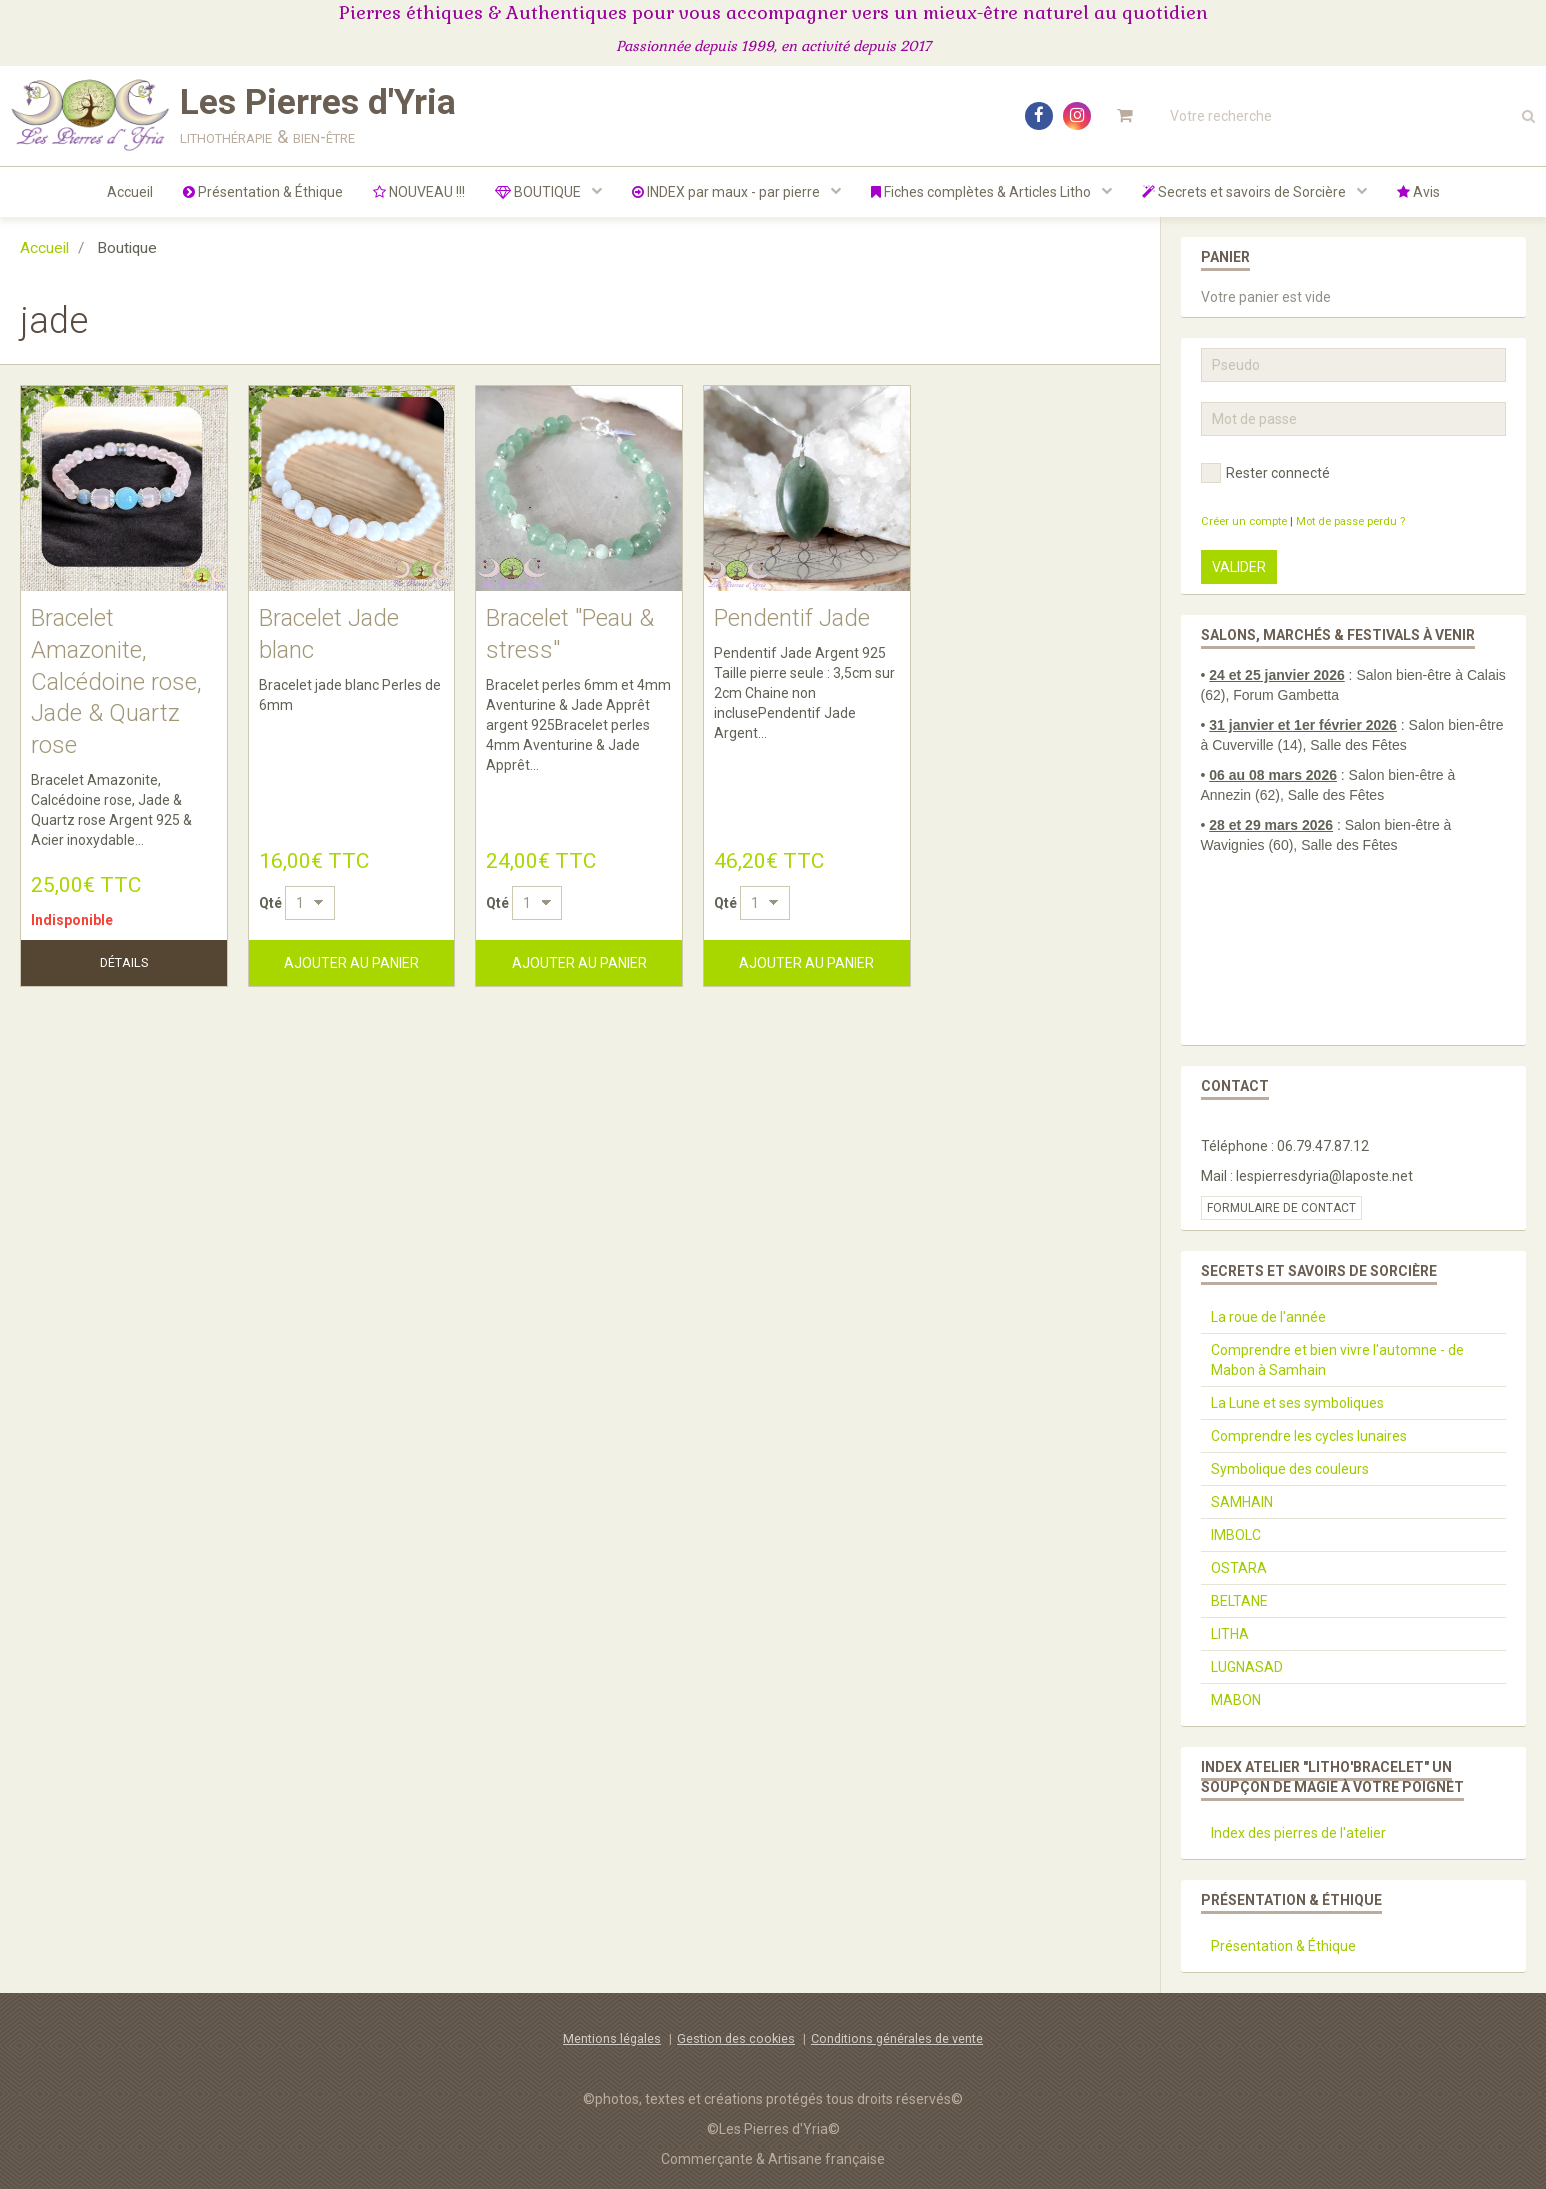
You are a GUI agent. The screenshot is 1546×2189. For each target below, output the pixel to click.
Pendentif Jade (792, 618)
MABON (1236, 1700)
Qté (270, 903)
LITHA (1230, 1634)
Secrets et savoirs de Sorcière (1245, 192)
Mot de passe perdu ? (1350, 521)
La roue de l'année (1268, 1317)
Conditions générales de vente (897, 2038)
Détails (124, 962)
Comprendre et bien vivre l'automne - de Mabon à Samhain (1337, 1360)
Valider (1239, 567)
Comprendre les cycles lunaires (1309, 1436)
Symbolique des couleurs (1290, 1469)
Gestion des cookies (736, 2038)
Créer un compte (1244, 521)
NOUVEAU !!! (419, 192)
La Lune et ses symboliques (1297, 1403)
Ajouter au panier (351, 963)
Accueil (130, 192)
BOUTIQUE (539, 192)
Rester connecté (1265, 473)
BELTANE (1239, 1601)
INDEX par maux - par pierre (727, 192)
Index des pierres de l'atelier (1298, 1833)
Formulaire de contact (1281, 1208)
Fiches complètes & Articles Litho (982, 192)
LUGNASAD (1247, 1667)
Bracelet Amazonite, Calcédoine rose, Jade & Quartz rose (116, 681)
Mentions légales (612, 2038)
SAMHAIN (1242, 1502)
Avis (1418, 192)
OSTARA (1239, 1568)
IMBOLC (1236, 1535)
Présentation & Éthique (263, 192)
